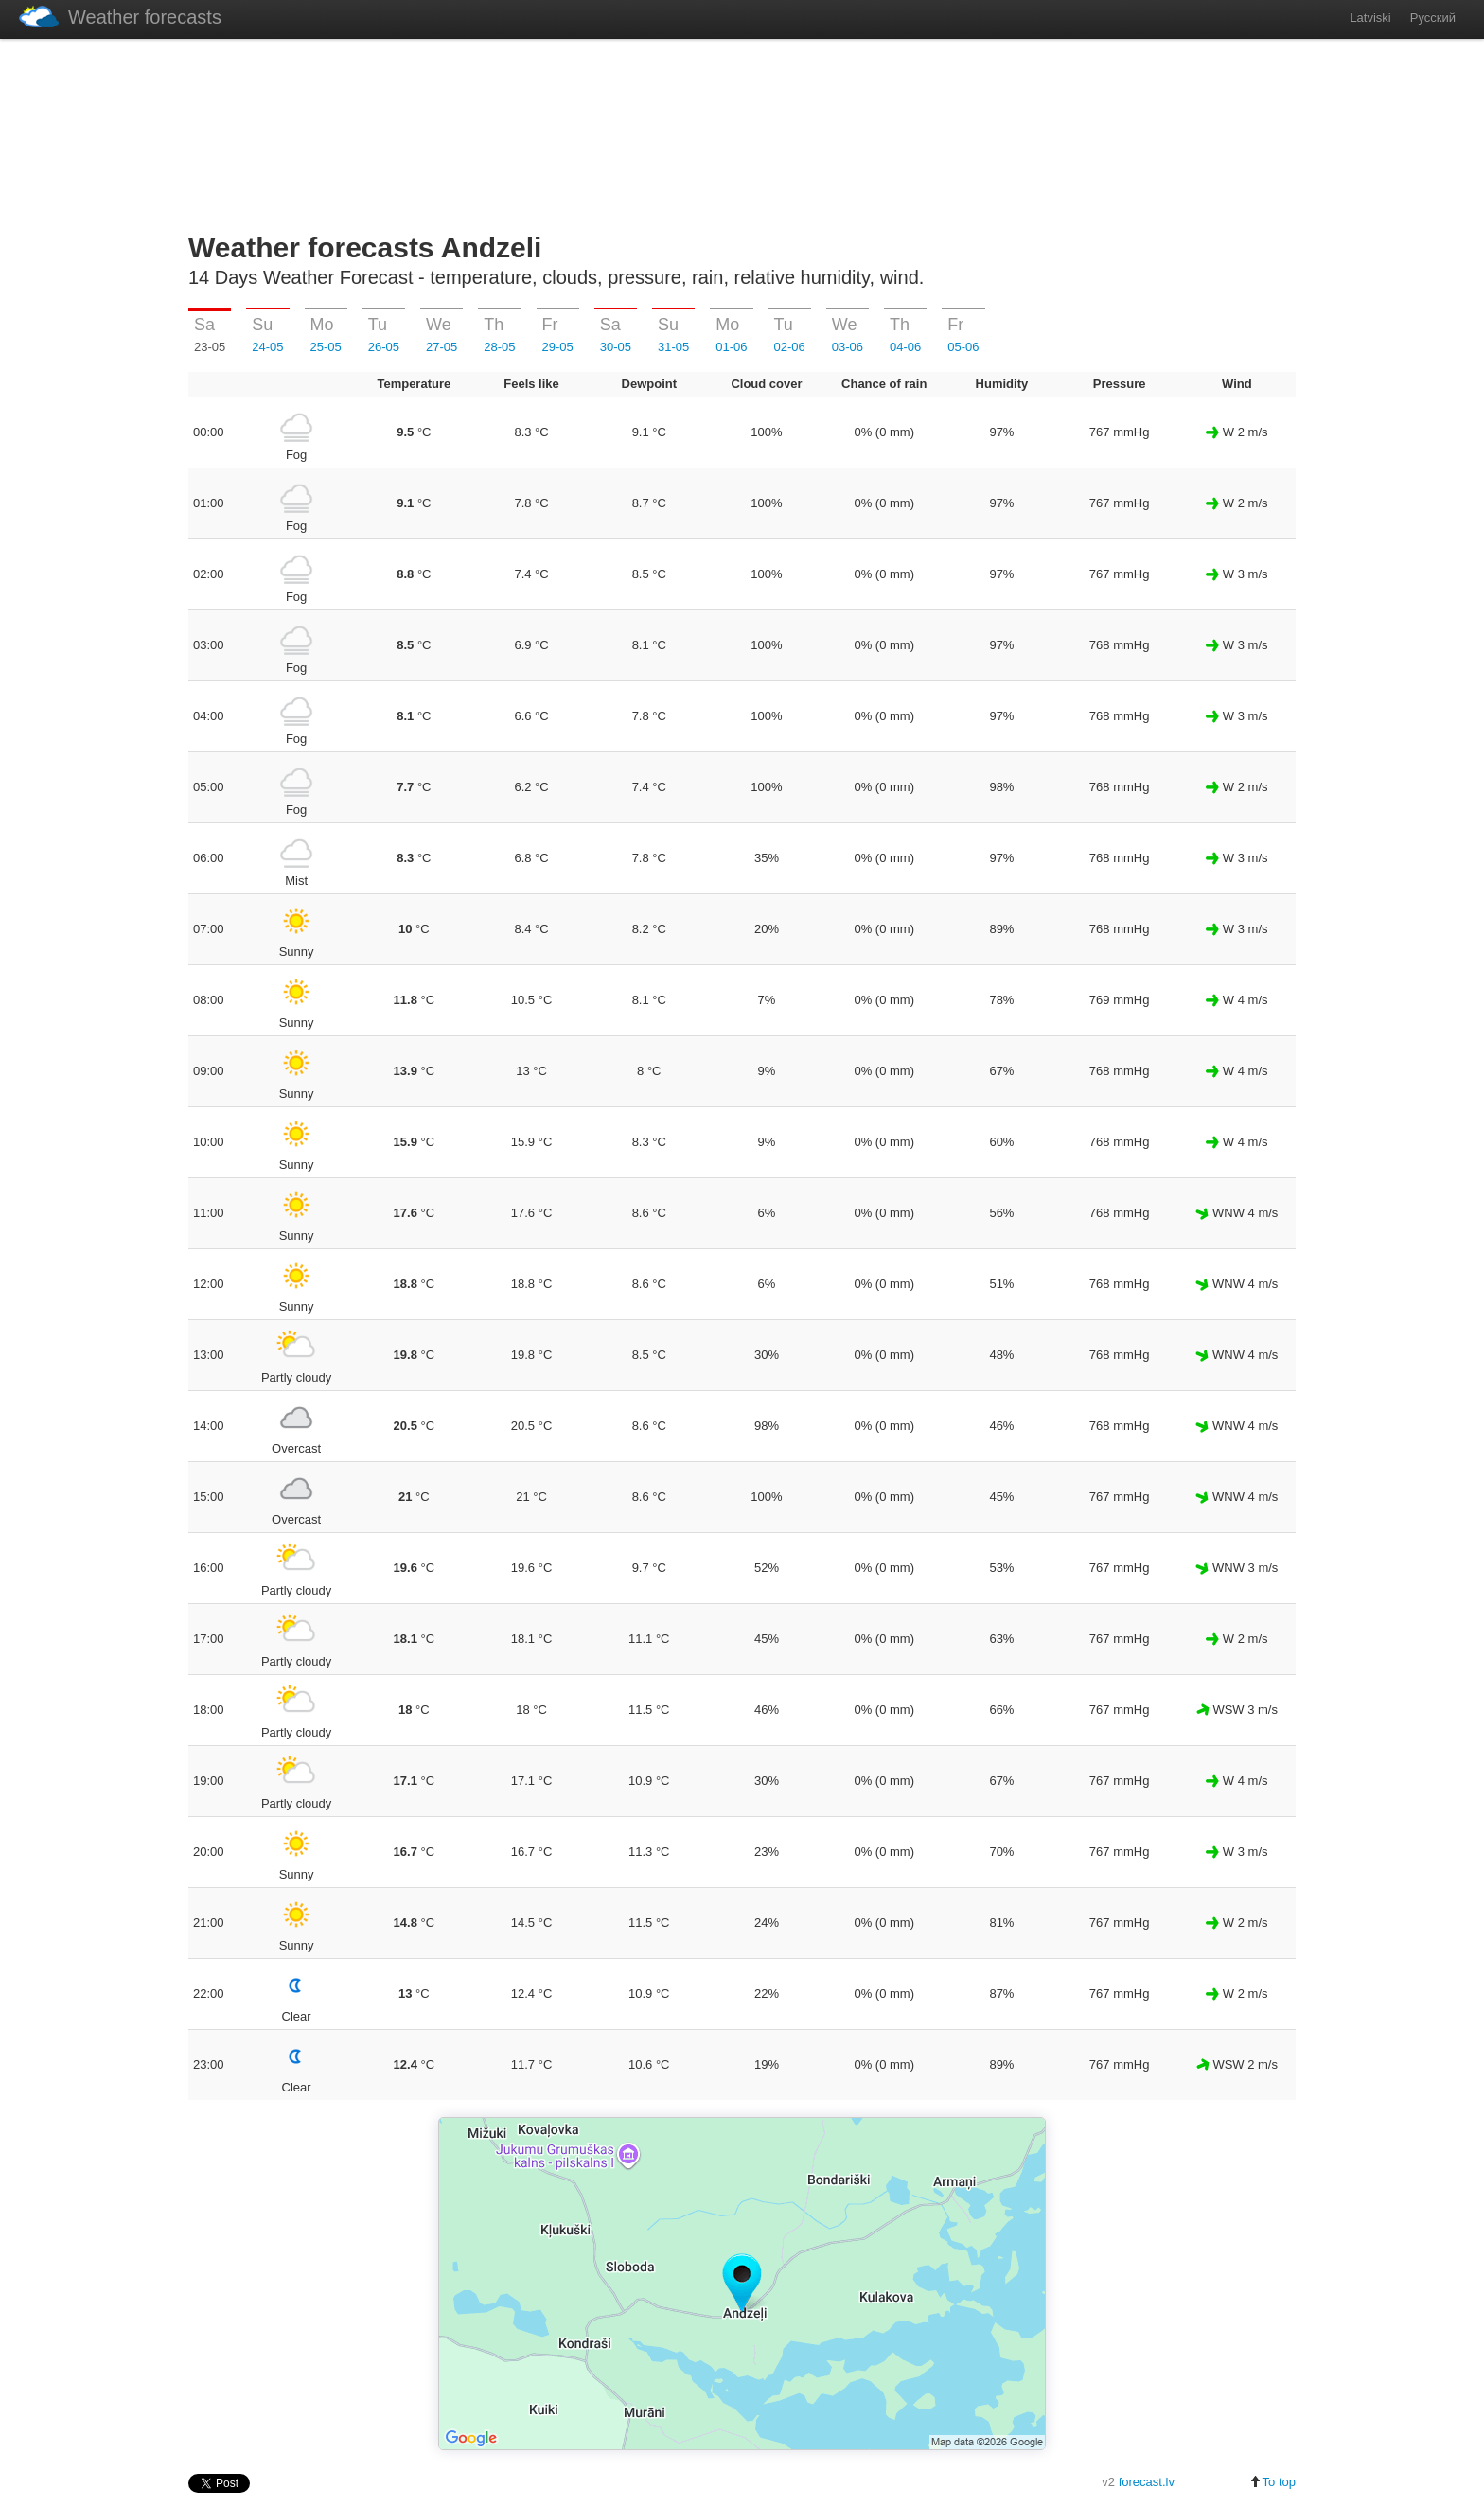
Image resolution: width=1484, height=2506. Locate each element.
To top (1272, 2482)
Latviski (1370, 17)
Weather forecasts (120, 16)
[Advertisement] (742, 131)
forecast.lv (1147, 2482)
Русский (1433, 17)
